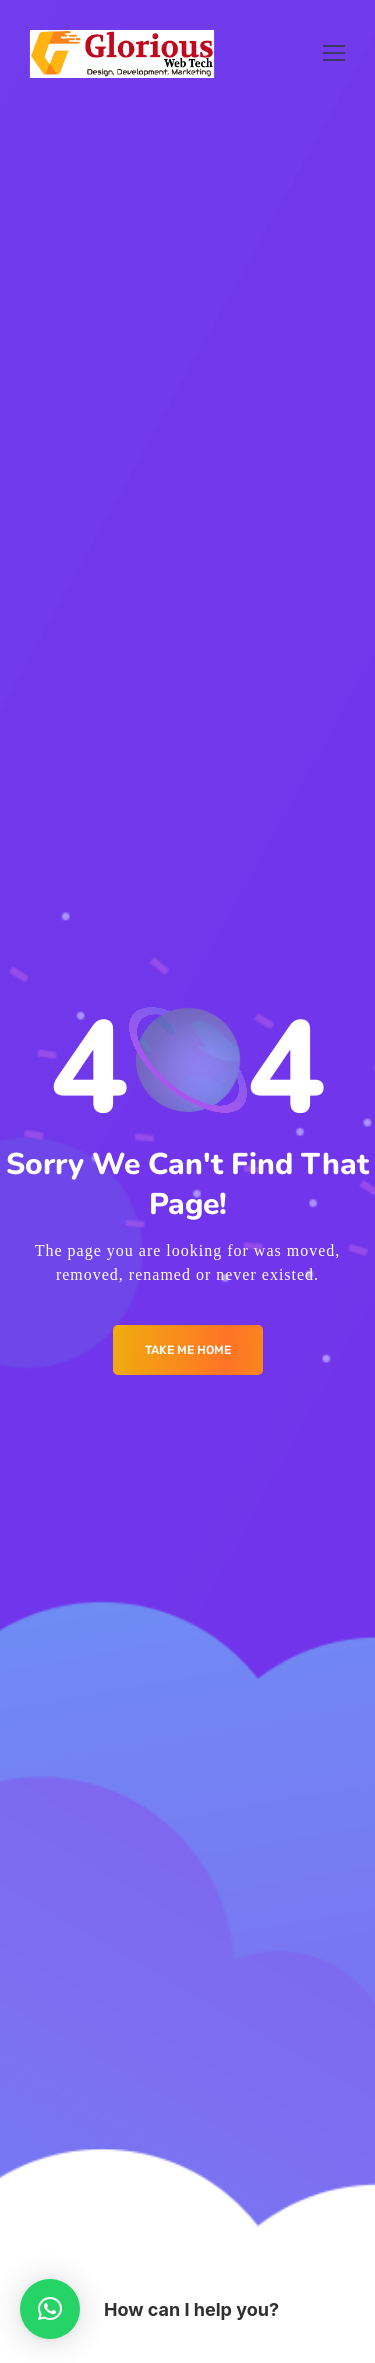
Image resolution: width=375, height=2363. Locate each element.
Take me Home (188, 1350)
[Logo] (122, 54)
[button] (50, 2309)
